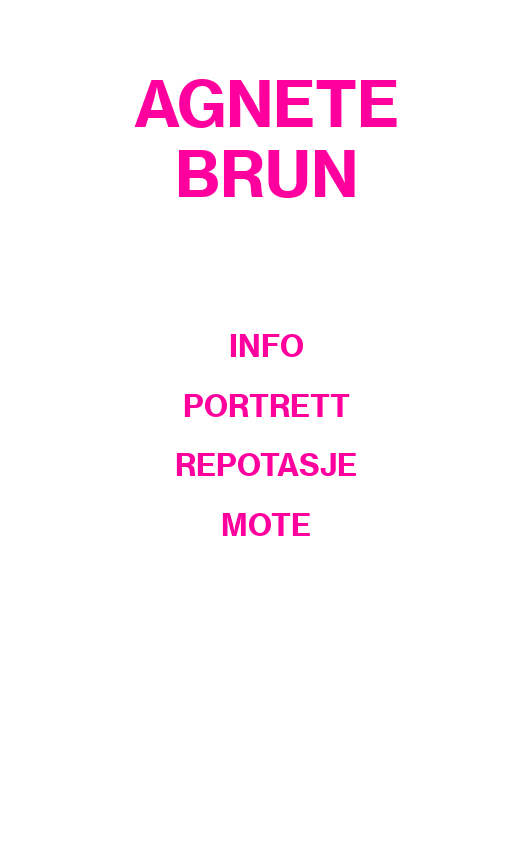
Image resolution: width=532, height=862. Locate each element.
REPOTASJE (266, 465)
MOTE (266, 525)
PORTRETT (266, 406)
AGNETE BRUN (266, 139)
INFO (266, 346)
